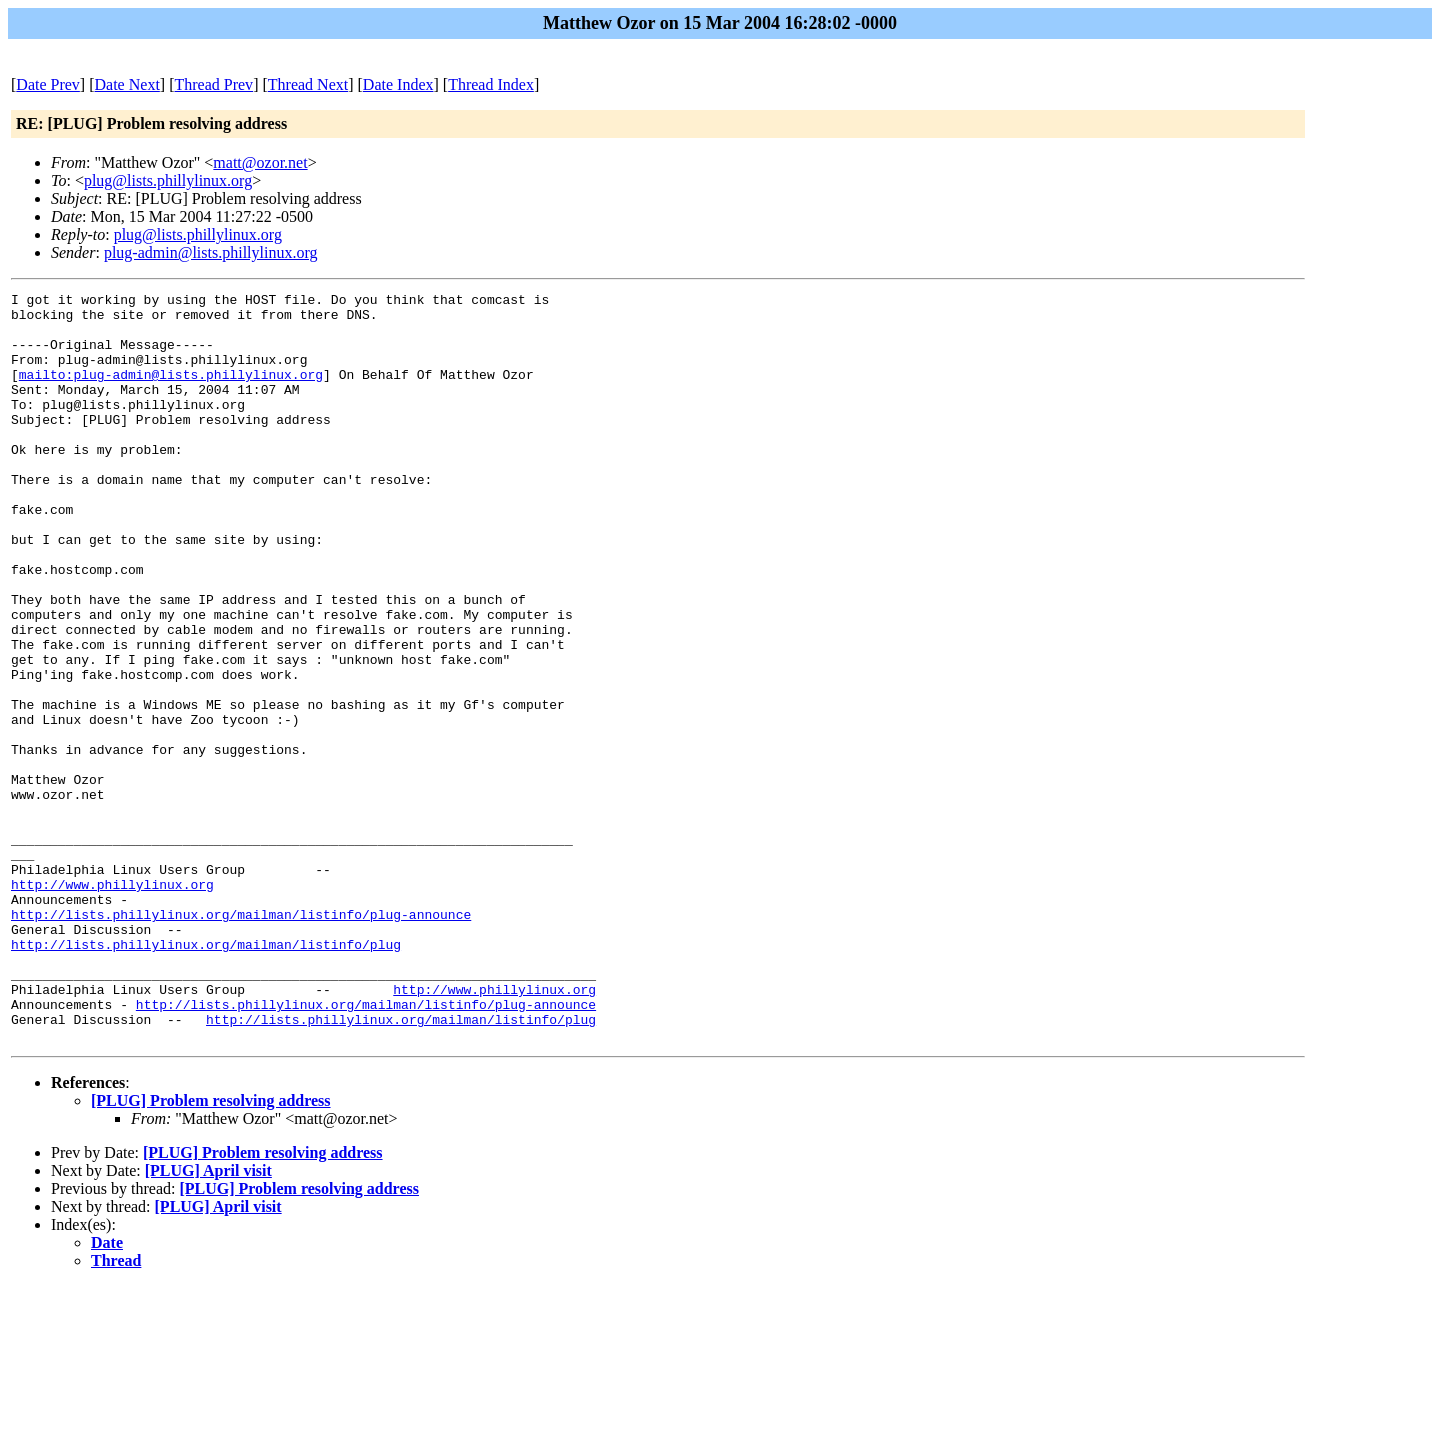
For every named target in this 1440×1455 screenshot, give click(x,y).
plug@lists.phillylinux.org (168, 180)
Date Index (398, 84)
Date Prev (48, 84)
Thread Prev (213, 84)
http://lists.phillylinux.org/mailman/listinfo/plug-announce (241, 1040)
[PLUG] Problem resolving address (211, 1250)
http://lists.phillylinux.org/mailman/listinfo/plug (206, 1076)
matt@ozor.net (260, 162)
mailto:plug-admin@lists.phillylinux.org (171, 392)
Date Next (127, 84)
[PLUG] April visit (208, 1320)
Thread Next (308, 84)
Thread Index (491, 84)
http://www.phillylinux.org (112, 1004)
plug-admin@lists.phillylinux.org (211, 252)
